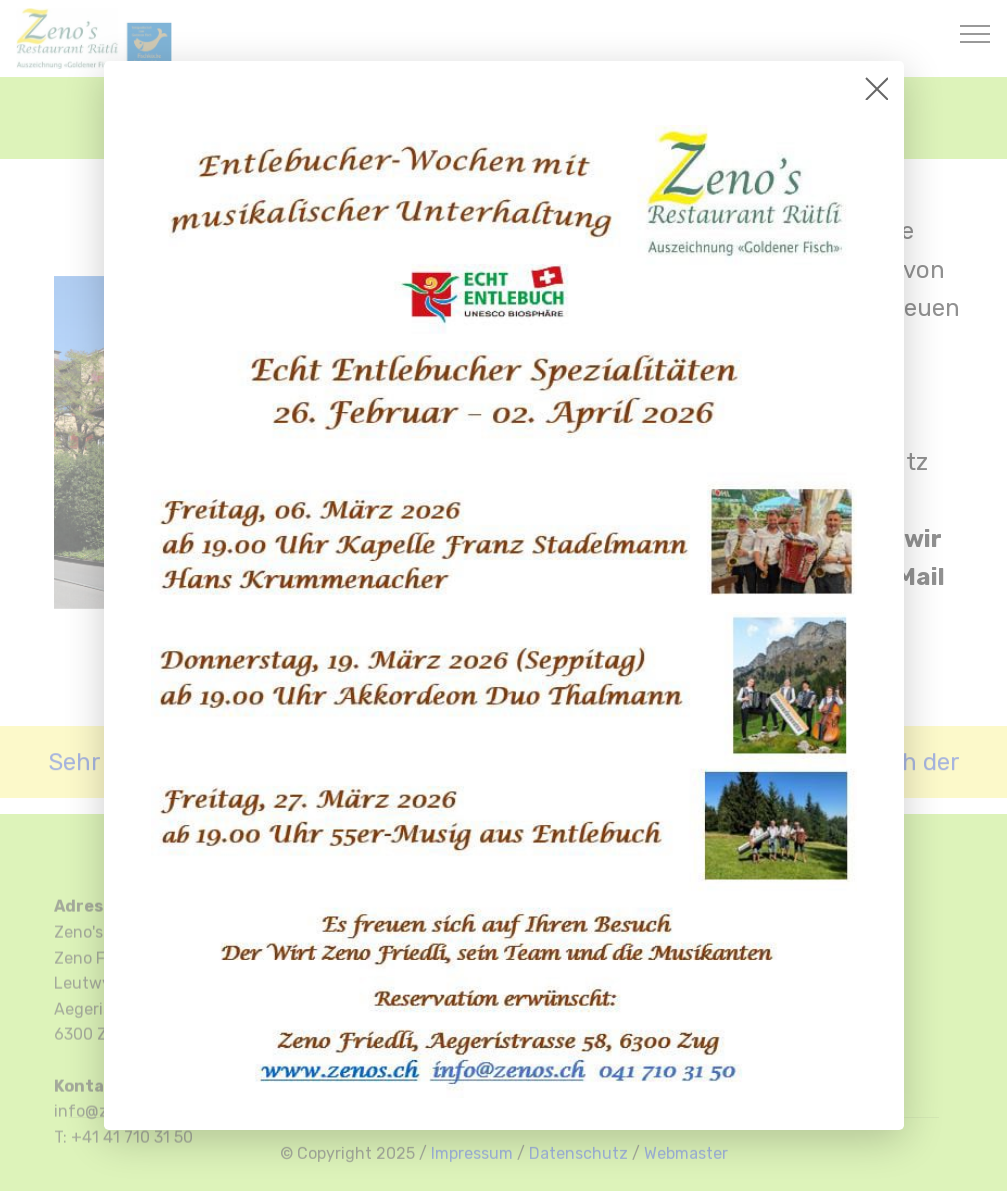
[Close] (876, 88)
